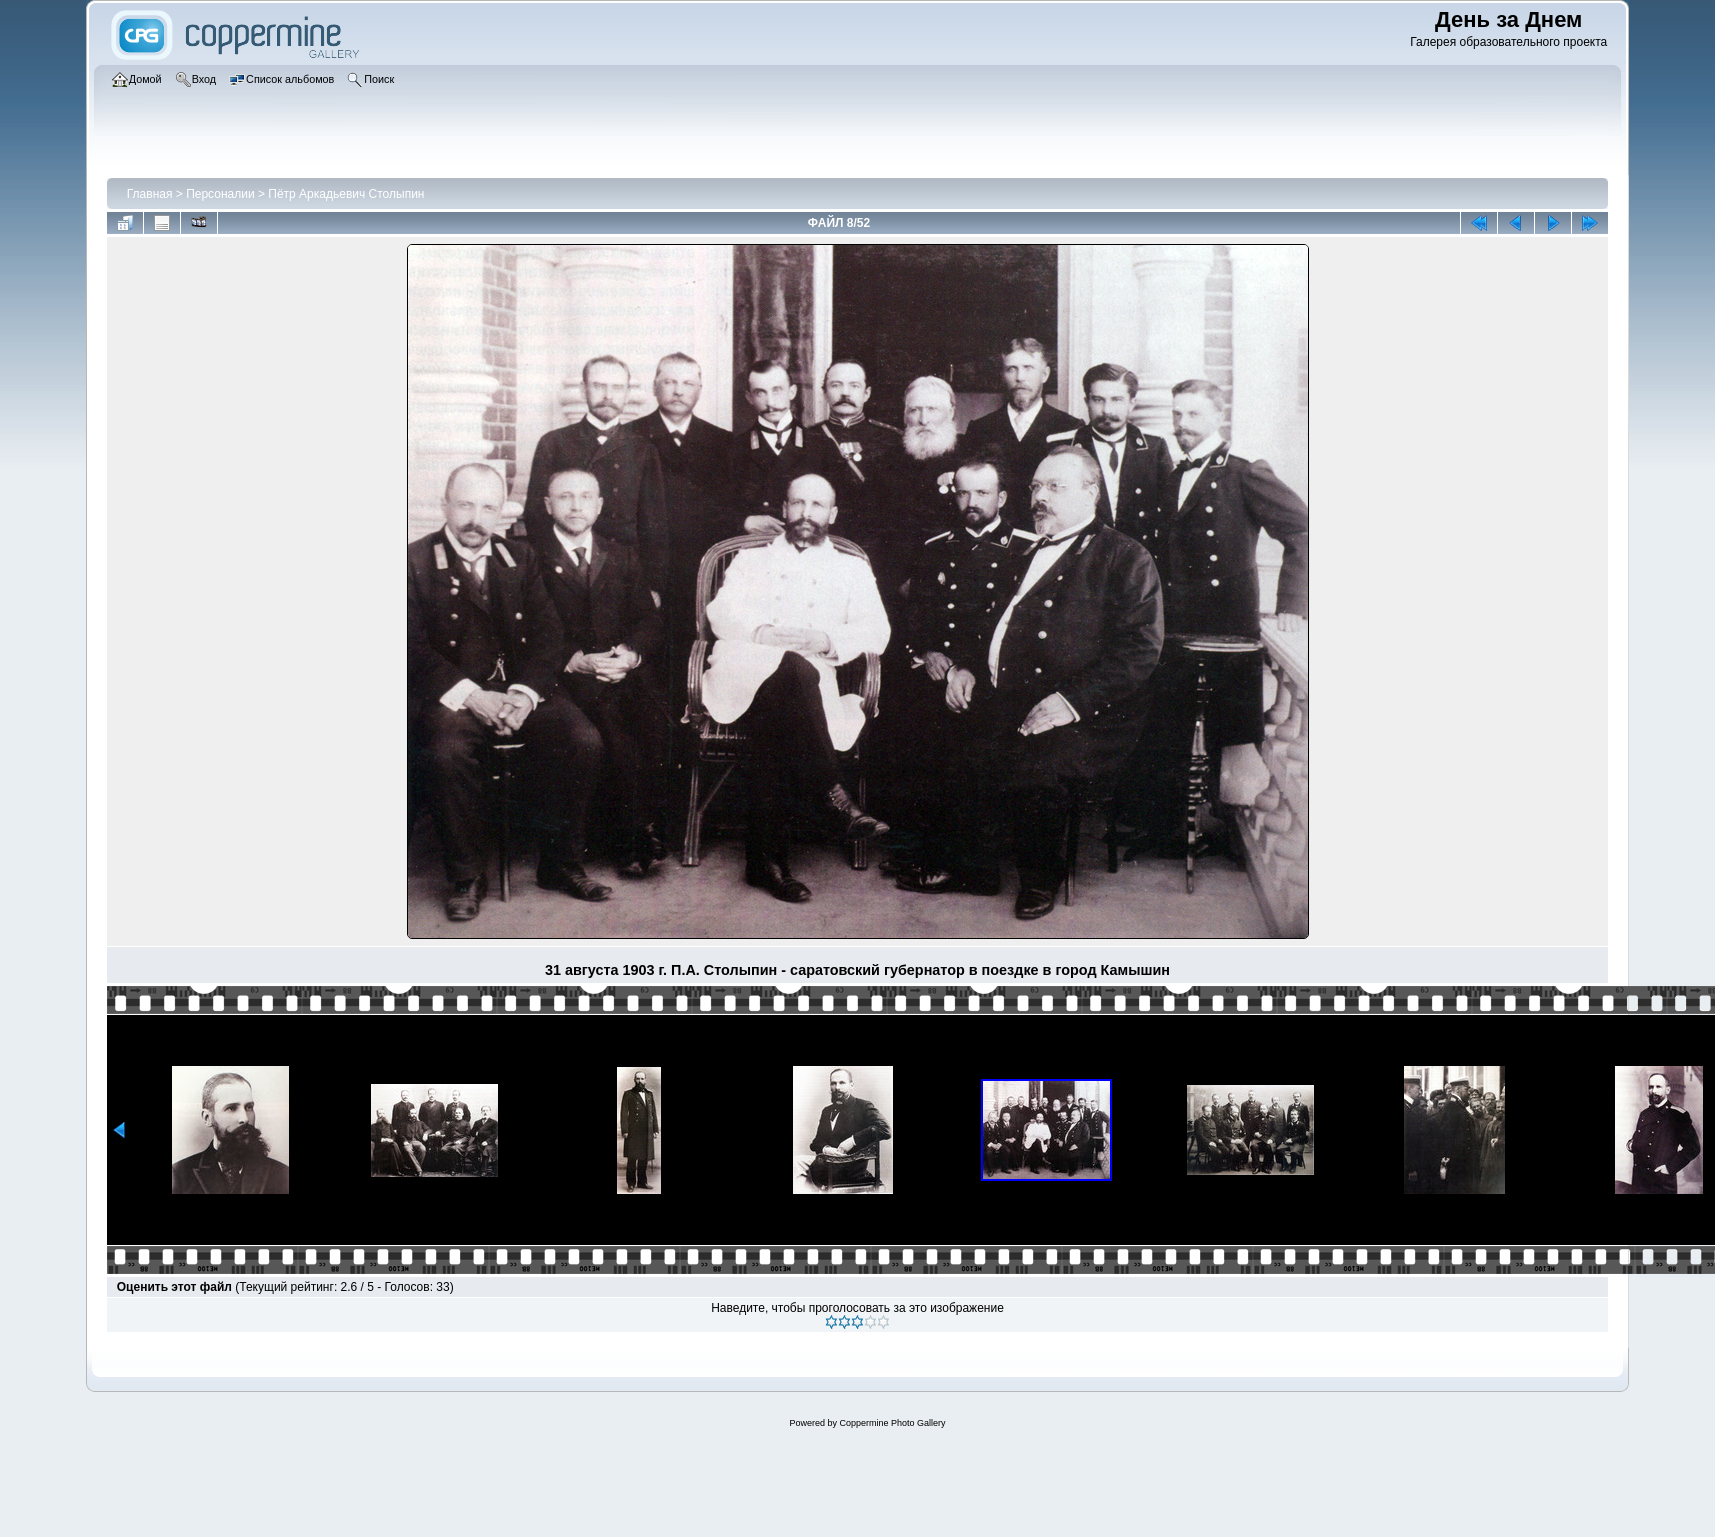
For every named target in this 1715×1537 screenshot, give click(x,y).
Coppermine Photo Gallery (892, 1423)
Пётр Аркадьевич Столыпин (346, 194)
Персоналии (220, 194)
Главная (150, 194)
